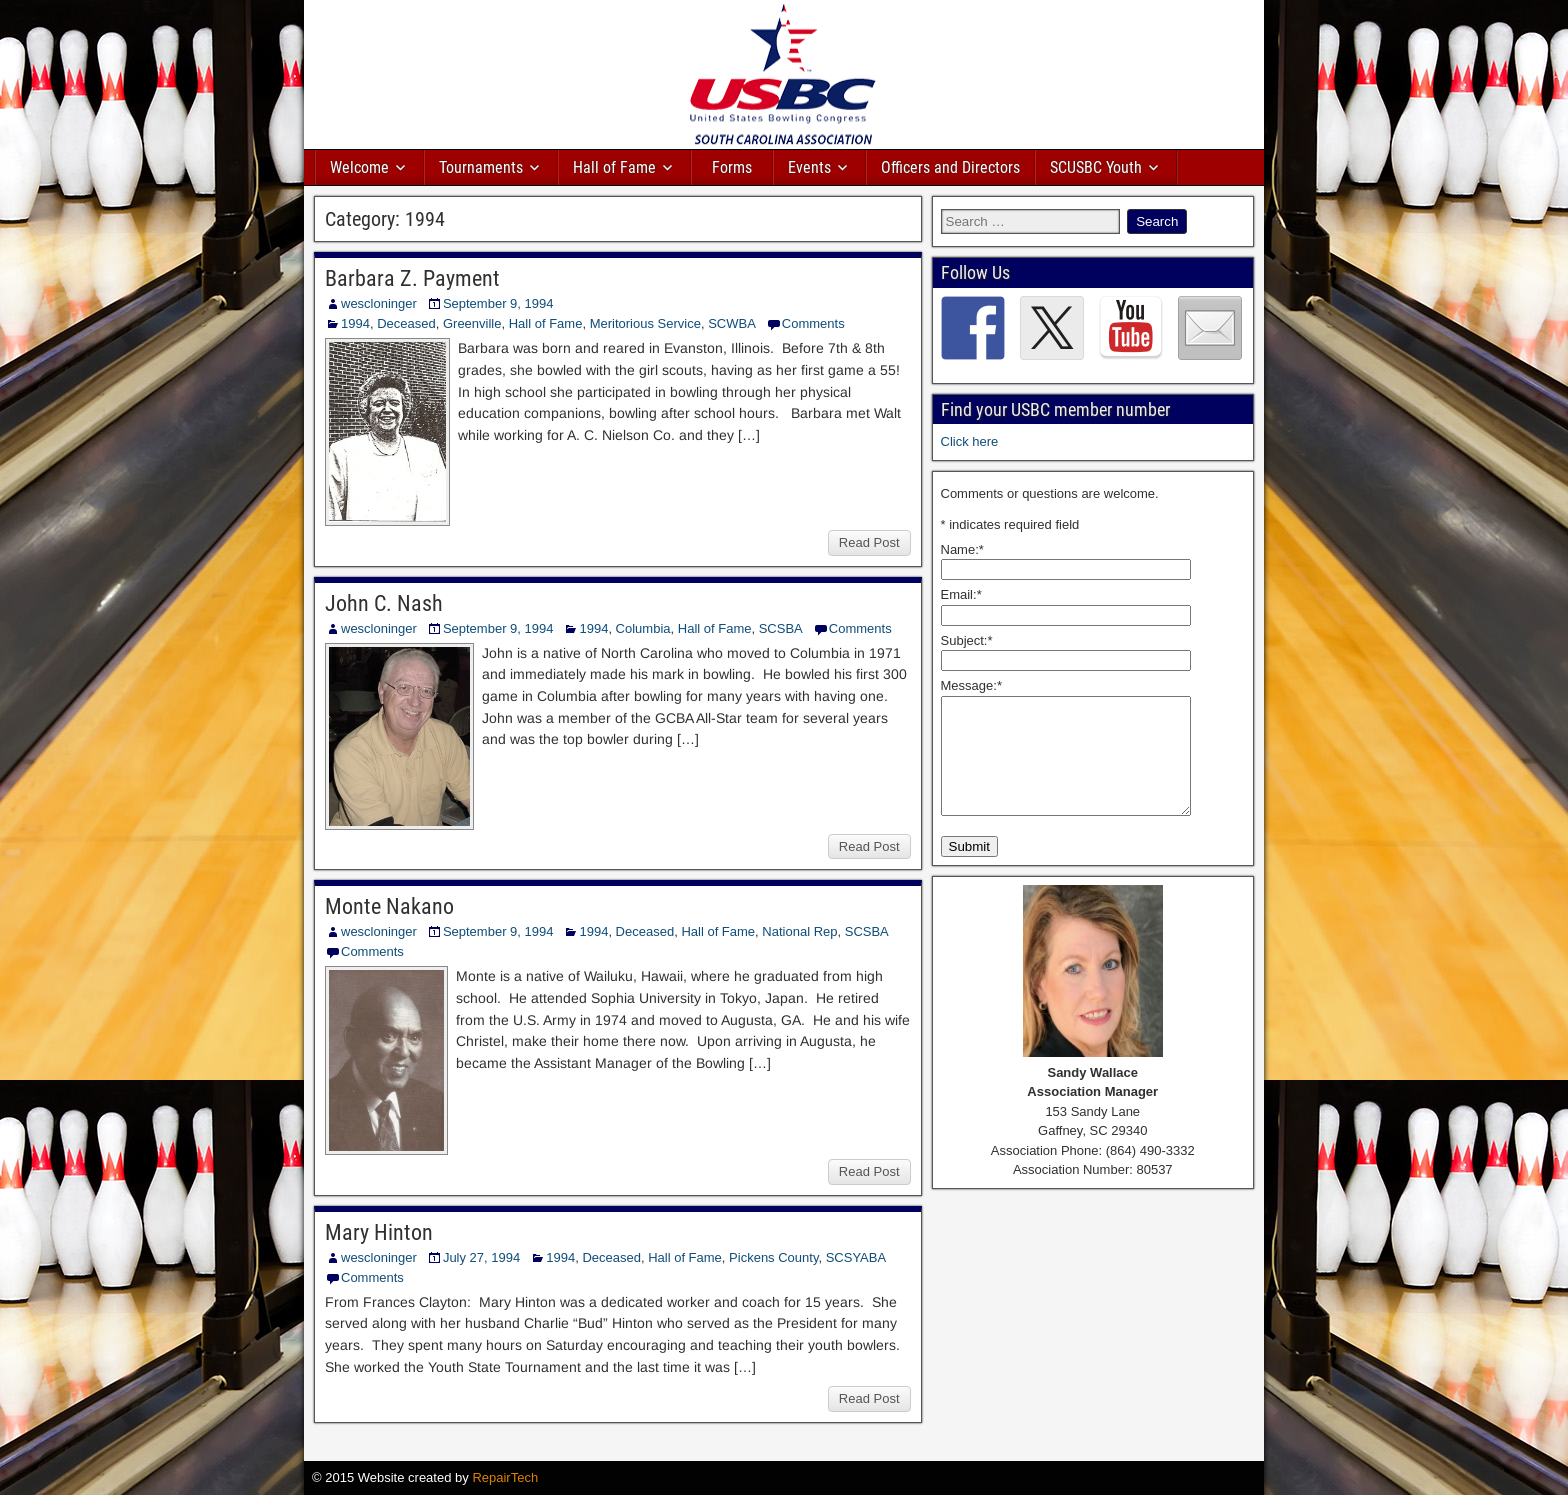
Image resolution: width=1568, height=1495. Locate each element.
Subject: (967, 640)
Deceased (406, 323)
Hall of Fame (614, 167)
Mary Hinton (379, 1232)
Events (809, 167)
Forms (732, 167)
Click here (970, 441)
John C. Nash (384, 603)
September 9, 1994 (498, 303)
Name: (962, 549)
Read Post (869, 542)
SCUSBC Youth (1096, 167)
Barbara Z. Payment (412, 278)
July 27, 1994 (481, 1257)
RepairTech (505, 1477)
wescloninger (379, 303)
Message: (971, 685)
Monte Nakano (389, 906)
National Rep (799, 931)
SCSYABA (856, 1257)
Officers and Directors (950, 167)
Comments (813, 323)
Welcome (359, 167)
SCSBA (781, 628)
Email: (961, 594)
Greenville (472, 323)
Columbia (643, 628)
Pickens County (773, 1257)
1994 (355, 323)
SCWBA (732, 323)
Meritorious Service (645, 323)
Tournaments (481, 167)
